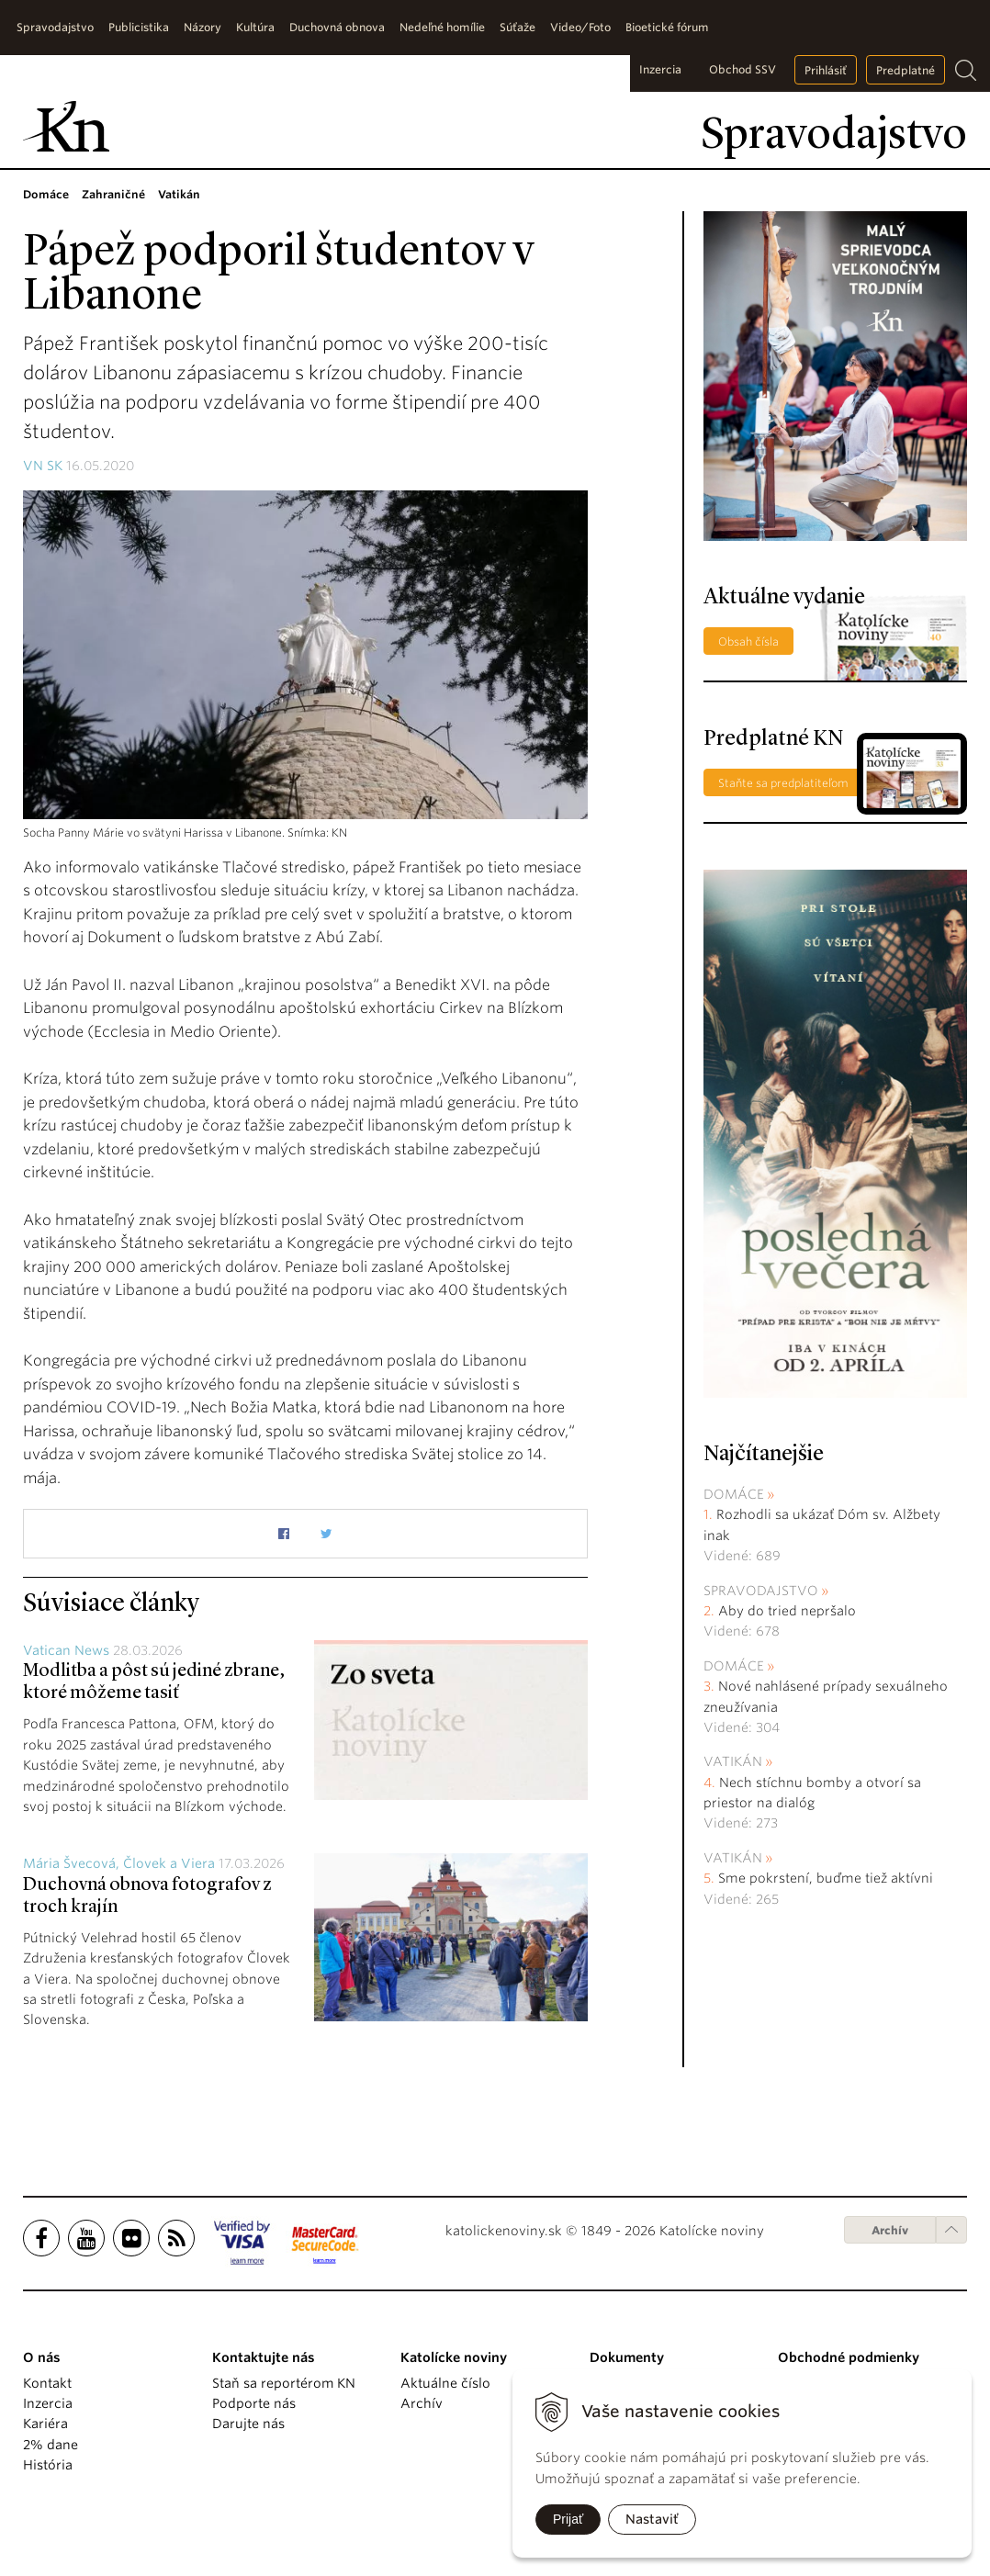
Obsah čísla (748, 641)
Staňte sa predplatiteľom (783, 783)
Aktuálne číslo (445, 2383)
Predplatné (905, 70)
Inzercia (660, 69)
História (48, 2465)
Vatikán (732, 1761)
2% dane (50, 2444)
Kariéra (45, 2423)
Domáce (733, 1494)
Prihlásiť (825, 70)
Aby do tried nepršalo (787, 1610)
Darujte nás (248, 2423)
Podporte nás (254, 2403)
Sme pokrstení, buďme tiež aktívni (825, 1878)
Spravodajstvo (760, 1590)
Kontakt (47, 2383)
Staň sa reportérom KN (283, 2383)
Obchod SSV (742, 69)
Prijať (568, 2519)
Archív (890, 2230)
